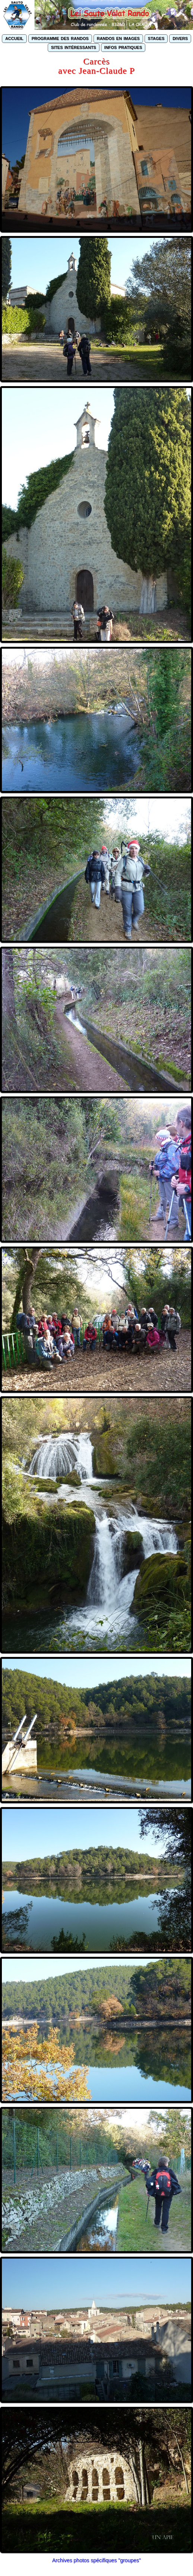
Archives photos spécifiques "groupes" (96, 2560)
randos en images (118, 38)
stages (156, 38)
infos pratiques (123, 47)
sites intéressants (73, 47)
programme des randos (60, 38)
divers (180, 38)
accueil (14, 38)
